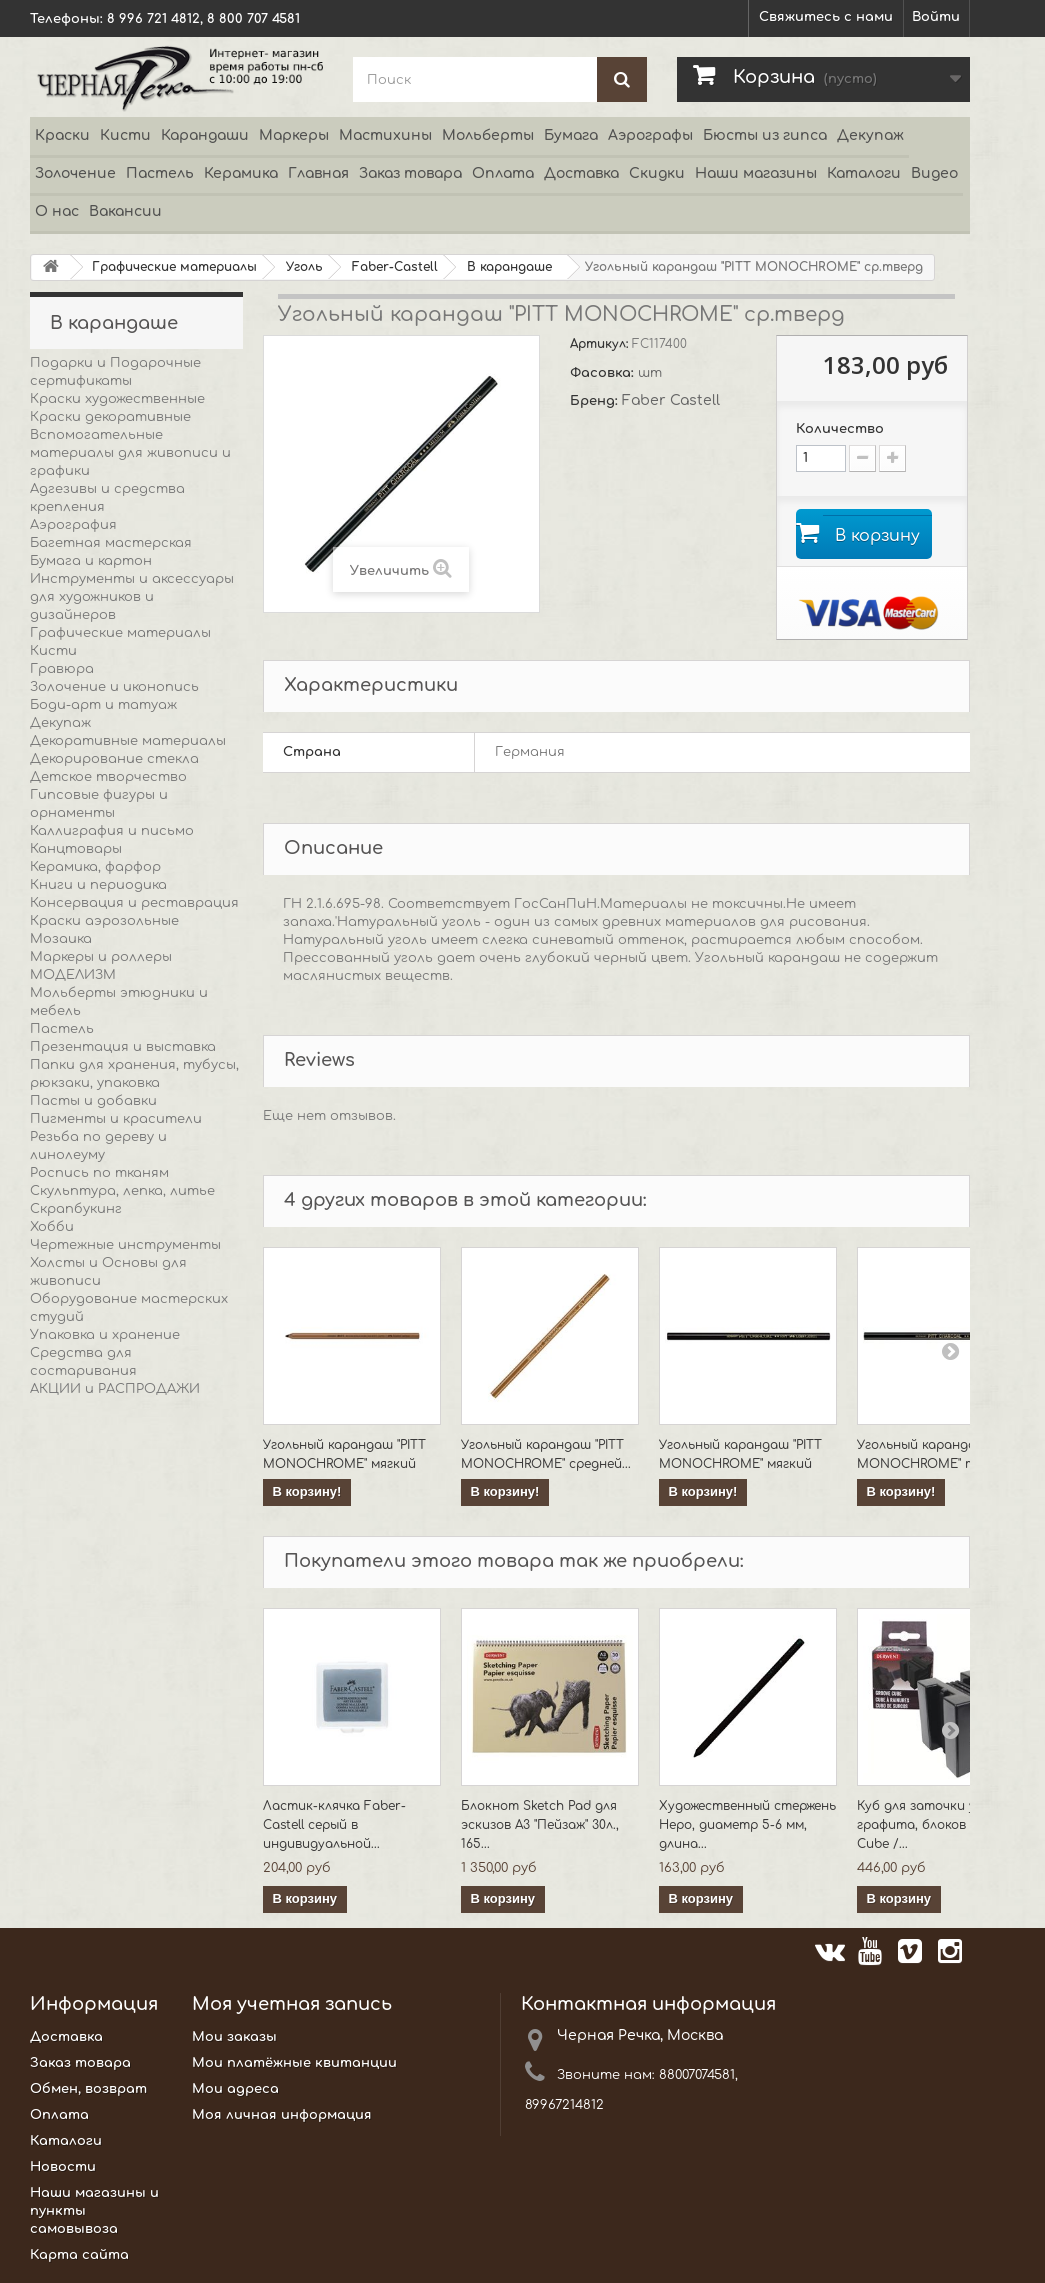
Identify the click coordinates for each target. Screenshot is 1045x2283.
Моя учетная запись (292, 2006)
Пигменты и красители (116, 1119)
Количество (840, 429)
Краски (62, 135)
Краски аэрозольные (104, 921)
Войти (936, 17)
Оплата (503, 173)
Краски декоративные (110, 417)
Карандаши (205, 135)
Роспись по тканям (99, 1173)
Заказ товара (410, 173)
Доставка (581, 173)
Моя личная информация (282, 2117)
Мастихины (385, 135)
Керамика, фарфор (95, 867)
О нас (57, 211)
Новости (63, 2169)
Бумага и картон (91, 561)
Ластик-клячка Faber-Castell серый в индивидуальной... (334, 1827)
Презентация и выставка (123, 1047)
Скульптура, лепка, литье (122, 1191)
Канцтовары (76, 849)
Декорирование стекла (114, 759)
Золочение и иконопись (114, 687)
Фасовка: (604, 373)
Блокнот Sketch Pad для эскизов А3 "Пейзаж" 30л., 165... (540, 1827)
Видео (934, 173)
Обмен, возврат (88, 2091)
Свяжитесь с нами (826, 17)
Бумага (571, 135)
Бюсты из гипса (765, 135)
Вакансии (125, 211)
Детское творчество (108, 777)
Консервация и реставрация (134, 903)
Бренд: (596, 401)
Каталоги (864, 173)
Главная (318, 173)
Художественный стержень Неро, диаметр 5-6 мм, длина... (747, 1827)
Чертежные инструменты (125, 1245)
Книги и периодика (98, 885)
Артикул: (601, 344)
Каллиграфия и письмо (112, 831)
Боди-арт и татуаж (103, 705)
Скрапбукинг (76, 1209)
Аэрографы (650, 135)
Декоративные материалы (128, 741)
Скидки (657, 173)
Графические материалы (120, 633)
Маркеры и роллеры (101, 957)
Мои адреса (235, 2091)
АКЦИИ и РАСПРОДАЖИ (115, 1389)
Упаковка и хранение (105, 1335)
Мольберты (488, 135)
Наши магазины (756, 173)
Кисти (125, 135)
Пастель (160, 173)
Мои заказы (234, 2039)
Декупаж (870, 135)
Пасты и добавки (93, 1101)
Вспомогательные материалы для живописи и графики (130, 453)
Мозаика (61, 939)
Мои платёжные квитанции (294, 2065)
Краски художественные (117, 399)
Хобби (52, 1227)
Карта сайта (79, 2257)
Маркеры (294, 135)
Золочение (75, 173)
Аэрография (73, 525)
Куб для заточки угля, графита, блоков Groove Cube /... (936, 1827)
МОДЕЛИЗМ (73, 975)
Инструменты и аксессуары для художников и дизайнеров (132, 597)
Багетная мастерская (111, 543)
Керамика (241, 173)
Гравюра (62, 669)
